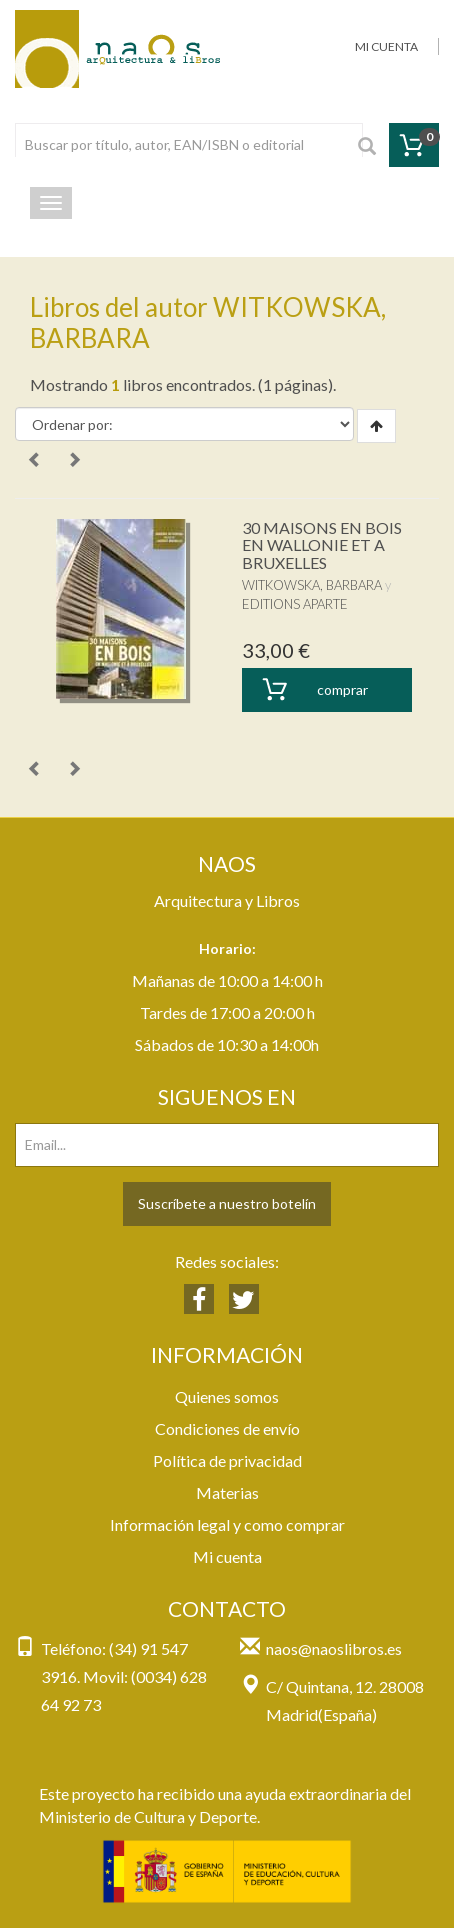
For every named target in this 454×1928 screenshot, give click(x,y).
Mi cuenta (227, 1556)
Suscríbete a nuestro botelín (227, 1203)
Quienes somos (227, 1396)
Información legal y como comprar (227, 1524)
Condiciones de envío (227, 1428)
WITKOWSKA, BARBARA (312, 585)
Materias (227, 1492)
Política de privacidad (227, 1460)
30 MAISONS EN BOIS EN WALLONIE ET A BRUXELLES (322, 545)
